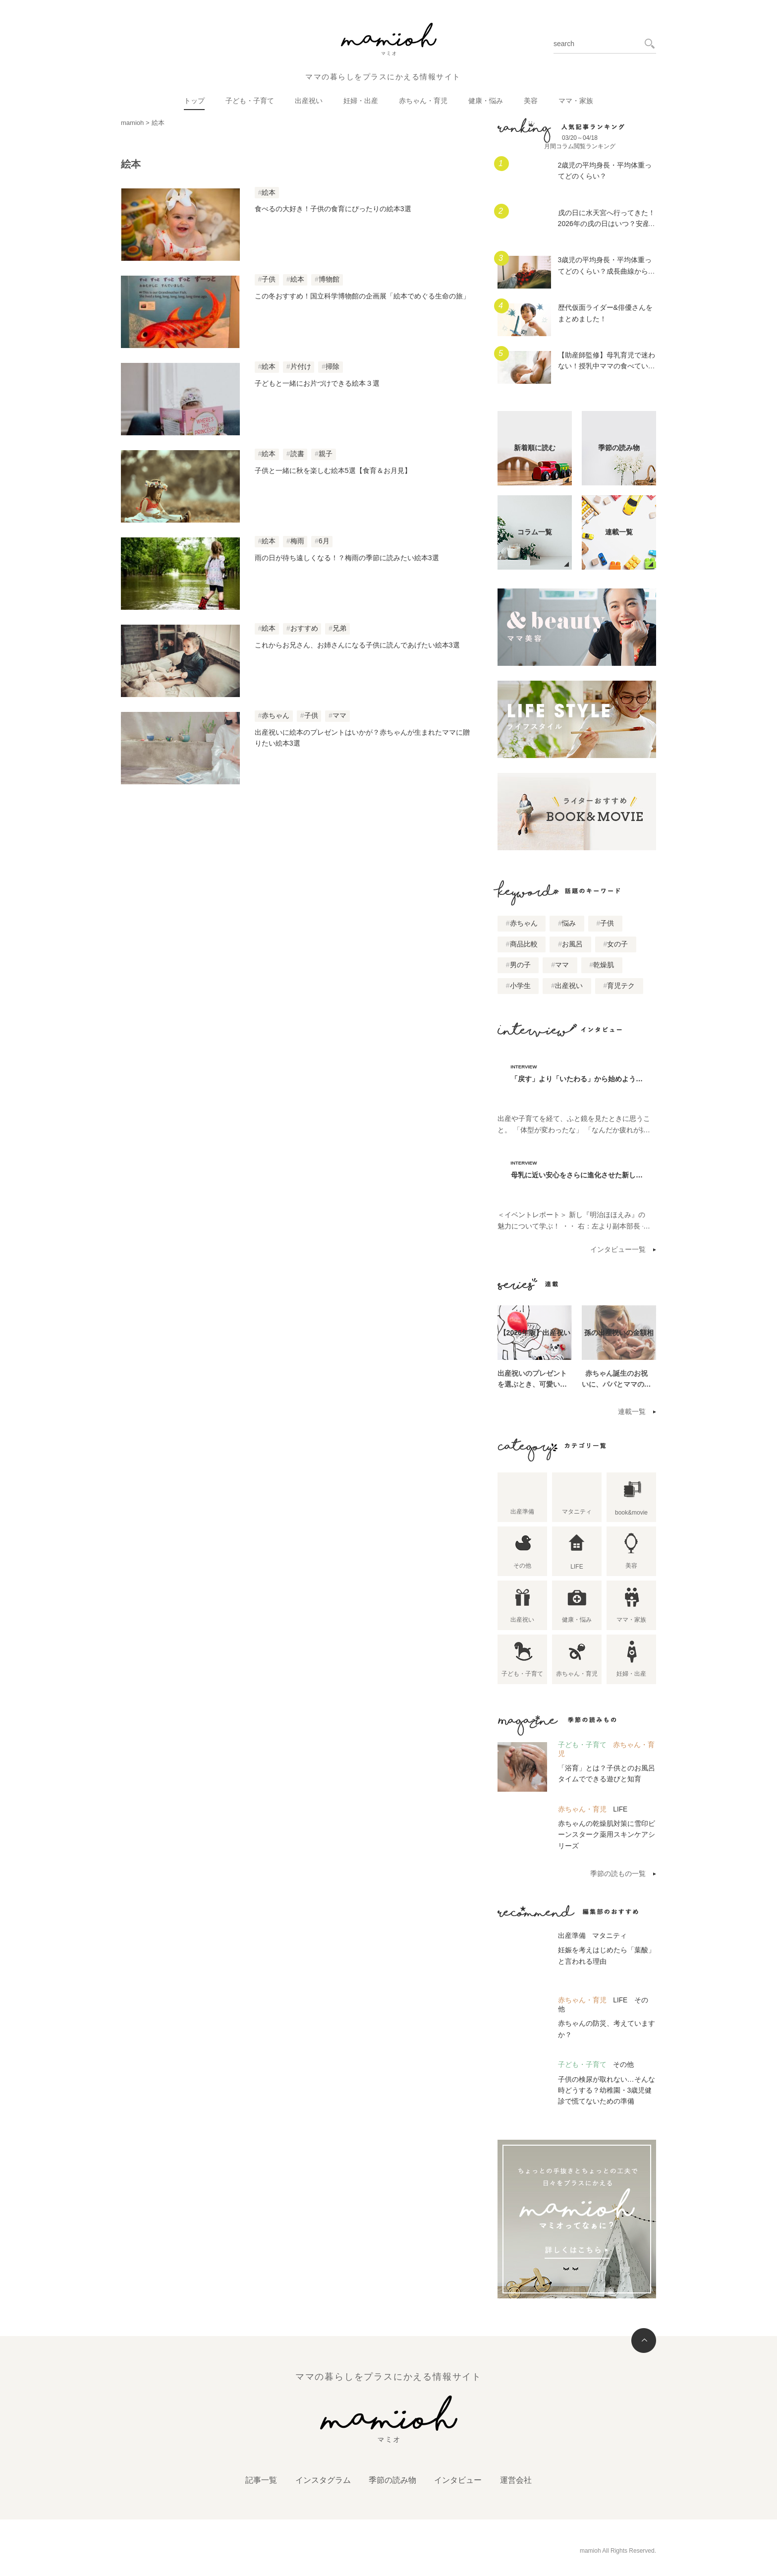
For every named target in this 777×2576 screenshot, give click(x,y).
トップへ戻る (643, 2340)
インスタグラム (323, 2480)
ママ (339, 715)
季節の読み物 (392, 2480)
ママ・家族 (575, 101)
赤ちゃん (275, 715)
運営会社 (516, 2480)
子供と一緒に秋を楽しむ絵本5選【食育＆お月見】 (333, 470)
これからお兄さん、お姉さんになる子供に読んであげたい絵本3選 (359, 645)
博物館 (329, 279)
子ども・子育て (249, 101)
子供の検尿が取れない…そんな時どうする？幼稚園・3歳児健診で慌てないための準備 (606, 2090)
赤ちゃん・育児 (423, 101)
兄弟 (339, 628)
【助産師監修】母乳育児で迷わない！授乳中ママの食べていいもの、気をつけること (606, 366)
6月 (324, 541)
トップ (194, 101)
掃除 (332, 366)
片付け (300, 366)
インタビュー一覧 (618, 1249)
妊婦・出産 (360, 101)
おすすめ (304, 628)
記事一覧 (261, 2480)
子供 (269, 279)
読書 (297, 454)
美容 (531, 101)
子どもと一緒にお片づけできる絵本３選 (317, 383)
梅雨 (297, 541)
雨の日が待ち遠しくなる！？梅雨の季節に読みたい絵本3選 (347, 558)
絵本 (269, 192)
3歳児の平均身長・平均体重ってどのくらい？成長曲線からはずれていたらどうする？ (606, 271)
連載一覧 (632, 1411)
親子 (326, 454)
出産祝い (309, 101)
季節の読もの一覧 (618, 1873)
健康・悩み (485, 101)
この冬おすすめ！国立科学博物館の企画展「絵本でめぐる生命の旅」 (362, 296)
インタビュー (458, 2480)
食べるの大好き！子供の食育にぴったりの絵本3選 (333, 209)
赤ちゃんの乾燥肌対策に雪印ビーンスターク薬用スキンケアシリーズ (606, 1834)
